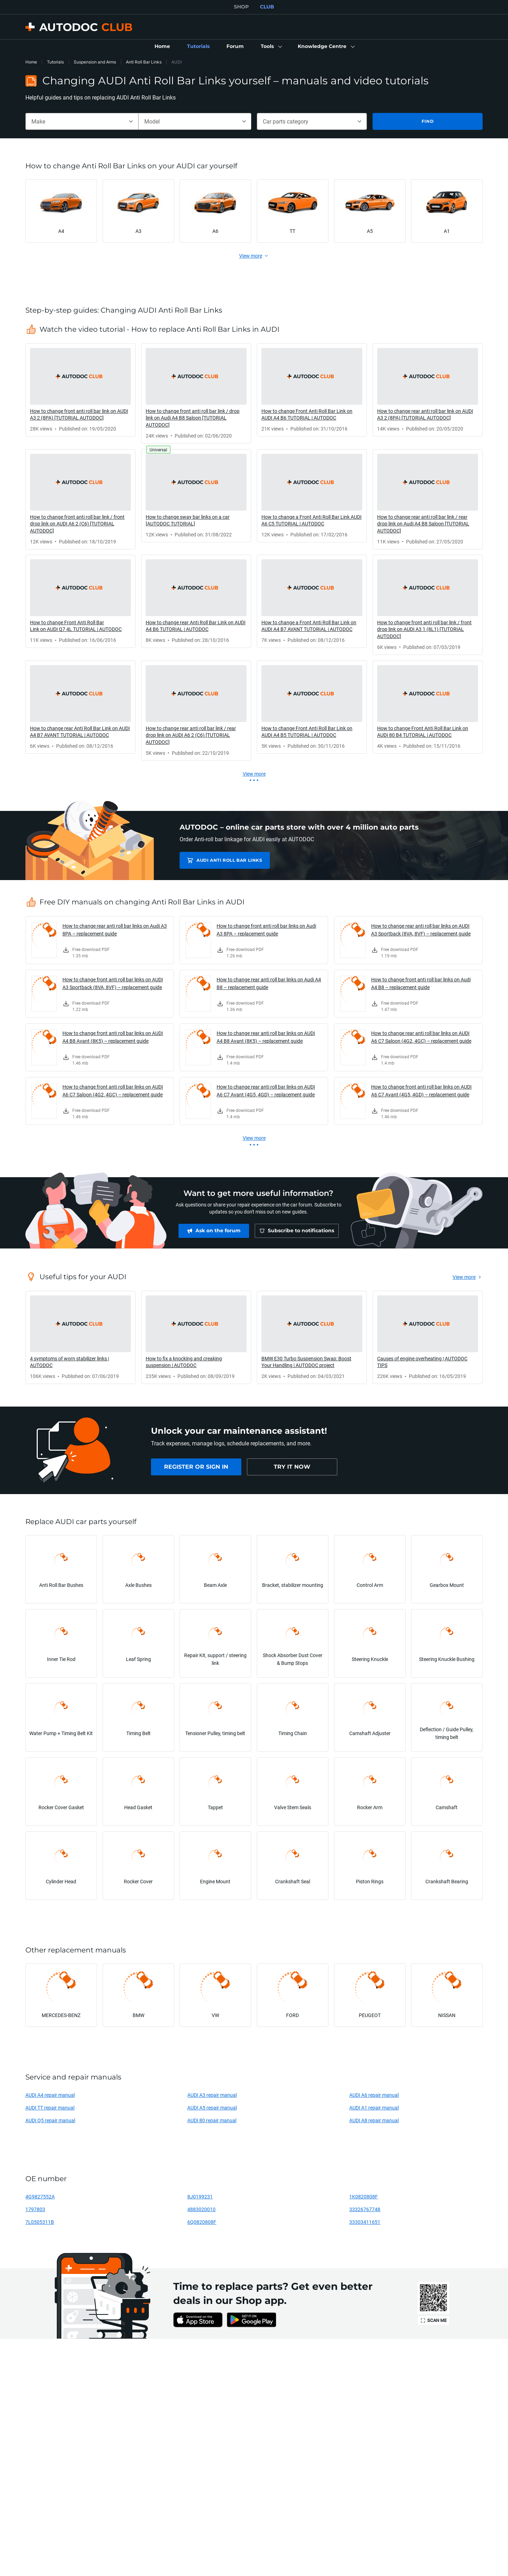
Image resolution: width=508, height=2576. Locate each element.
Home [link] (31, 62)
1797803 (35, 2209)
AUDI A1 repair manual (374, 2107)
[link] (162, 47)
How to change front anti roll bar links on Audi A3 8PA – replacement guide (266, 929)
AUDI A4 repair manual (50, 2095)
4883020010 (201, 2209)
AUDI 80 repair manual (211, 2120)
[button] (270, 47)
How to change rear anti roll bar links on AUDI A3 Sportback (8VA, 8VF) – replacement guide (421, 929)
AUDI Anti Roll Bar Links (229, 860)
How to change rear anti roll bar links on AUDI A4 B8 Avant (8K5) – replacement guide (266, 1037)
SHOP (241, 7)
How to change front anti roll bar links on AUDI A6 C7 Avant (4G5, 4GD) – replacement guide (421, 1090)
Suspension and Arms (95, 62)
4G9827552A (40, 2196)
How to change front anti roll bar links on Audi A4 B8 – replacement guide (421, 983)
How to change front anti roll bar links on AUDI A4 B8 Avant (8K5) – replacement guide (112, 1037)
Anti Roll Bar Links (144, 62)
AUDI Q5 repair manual (50, 2120)
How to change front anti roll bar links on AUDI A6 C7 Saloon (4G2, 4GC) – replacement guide (112, 1090)
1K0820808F (363, 2196)
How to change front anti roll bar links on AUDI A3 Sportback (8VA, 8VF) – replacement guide (112, 983)
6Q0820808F (201, 2222)
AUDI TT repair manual (49, 2107)
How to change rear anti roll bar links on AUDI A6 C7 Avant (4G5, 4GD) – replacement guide (266, 1090)
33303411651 (364, 2222)
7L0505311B (39, 2222)
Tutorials (55, 62)
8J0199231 (200, 2196)
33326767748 (364, 2209)
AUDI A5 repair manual (212, 2107)
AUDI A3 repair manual (212, 2095)
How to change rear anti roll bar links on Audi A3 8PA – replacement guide (114, 929)
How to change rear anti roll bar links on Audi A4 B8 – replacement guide (269, 983)
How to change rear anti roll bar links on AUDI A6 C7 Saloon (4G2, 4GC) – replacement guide (421, 1037)
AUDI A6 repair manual (374, 2095)
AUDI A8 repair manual (374, 2120)
